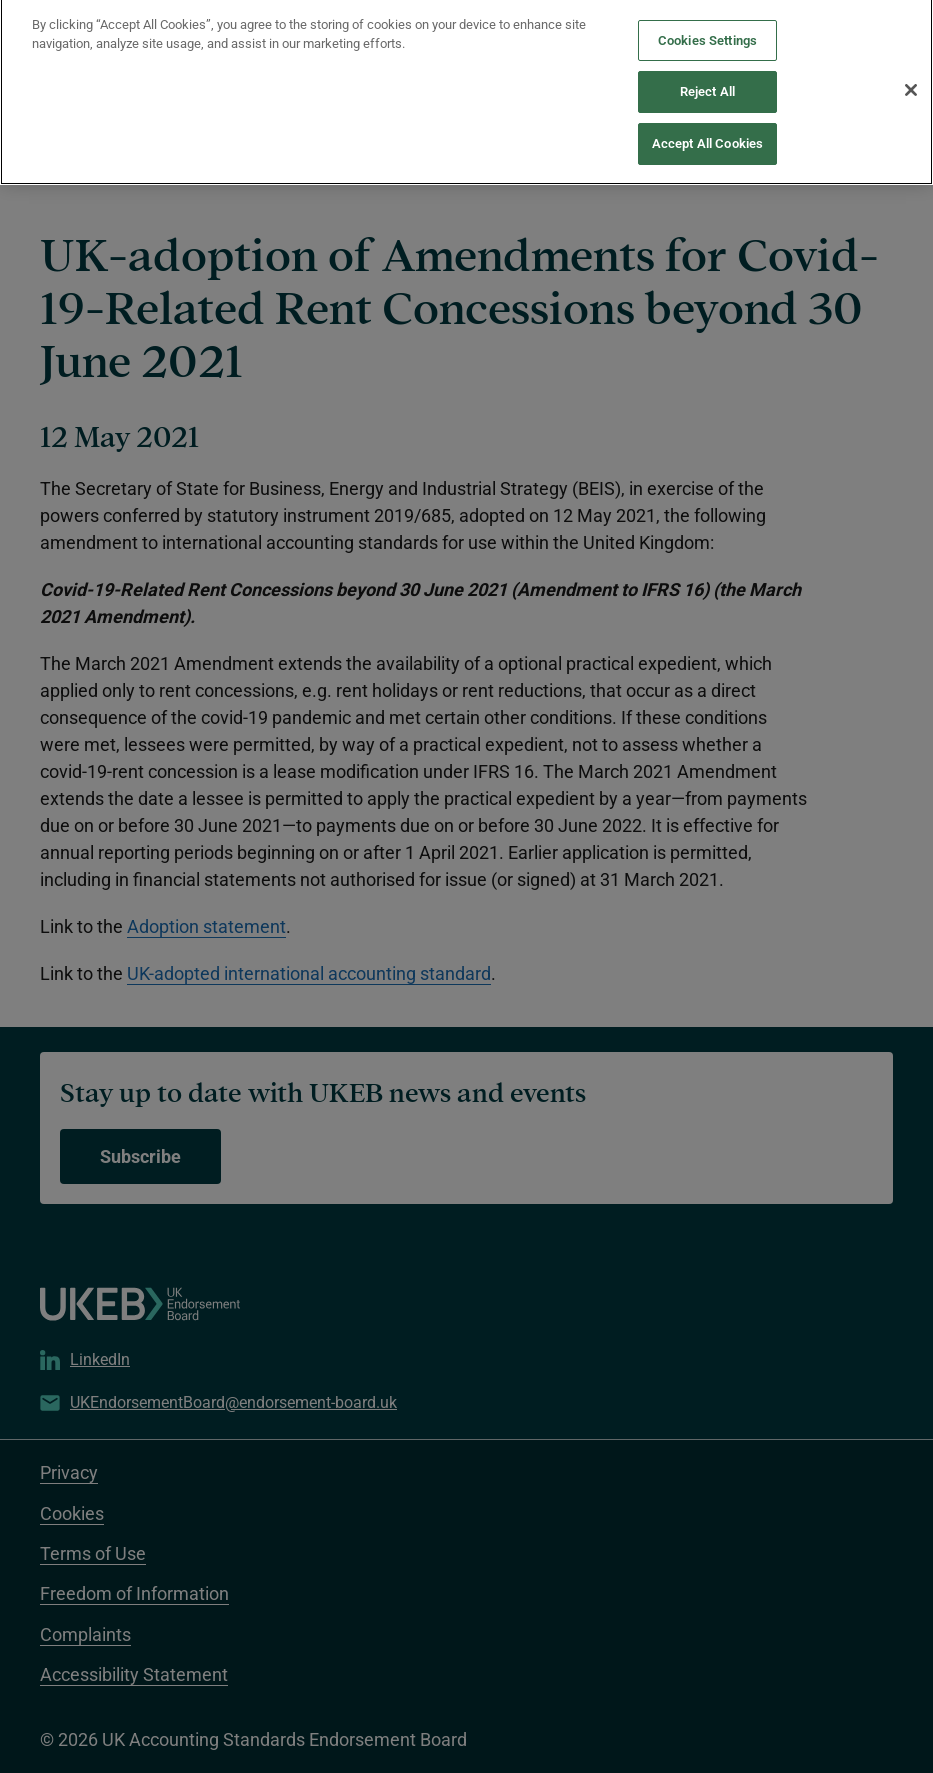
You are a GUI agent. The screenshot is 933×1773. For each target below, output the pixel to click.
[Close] (911, 74)
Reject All (707, 75)
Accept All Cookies (707, 127)
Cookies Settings (707, 24)
